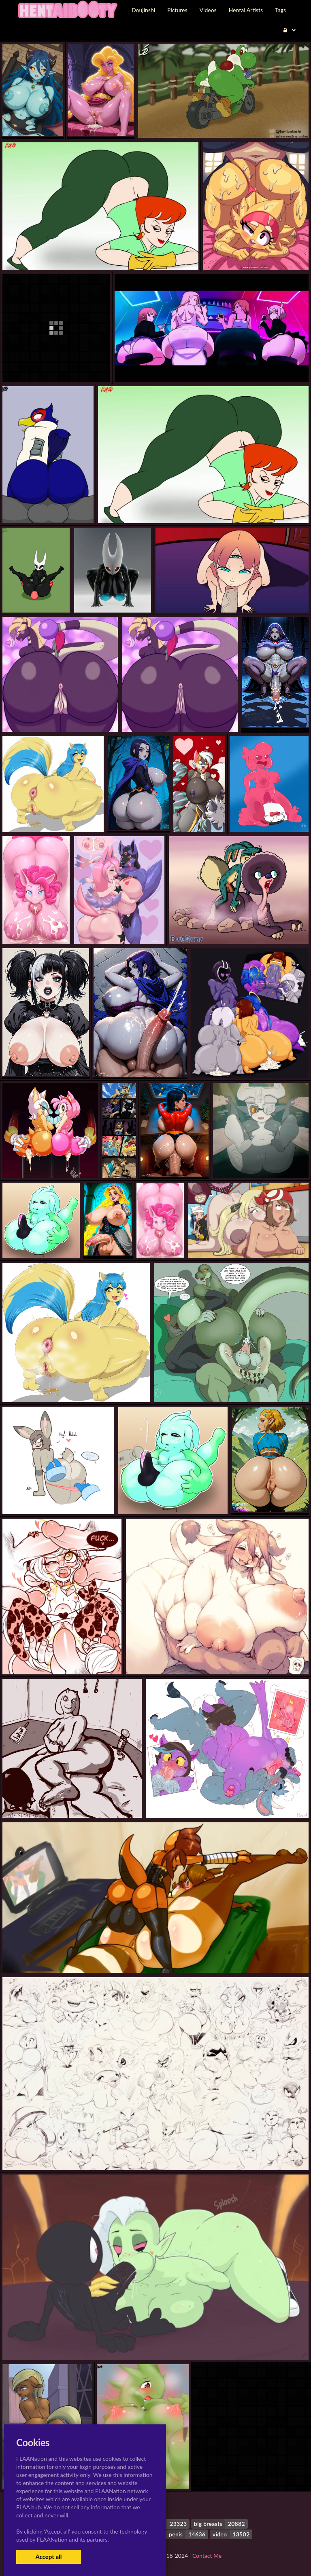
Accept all (48, 2556)
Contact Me (207, 2555)
